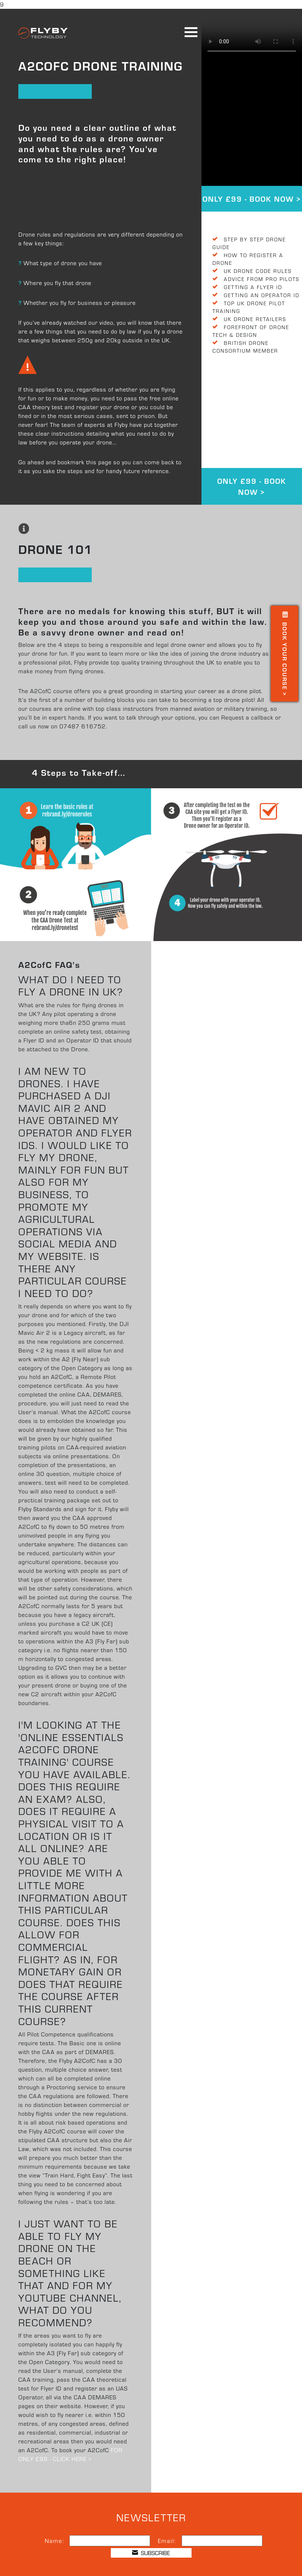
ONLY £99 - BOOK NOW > (252, 198)
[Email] (222, 2540)
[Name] (109, 2540)
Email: (167, 2540)
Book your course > (285, 654)
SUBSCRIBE (151, 2553)
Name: (54, 2540)
